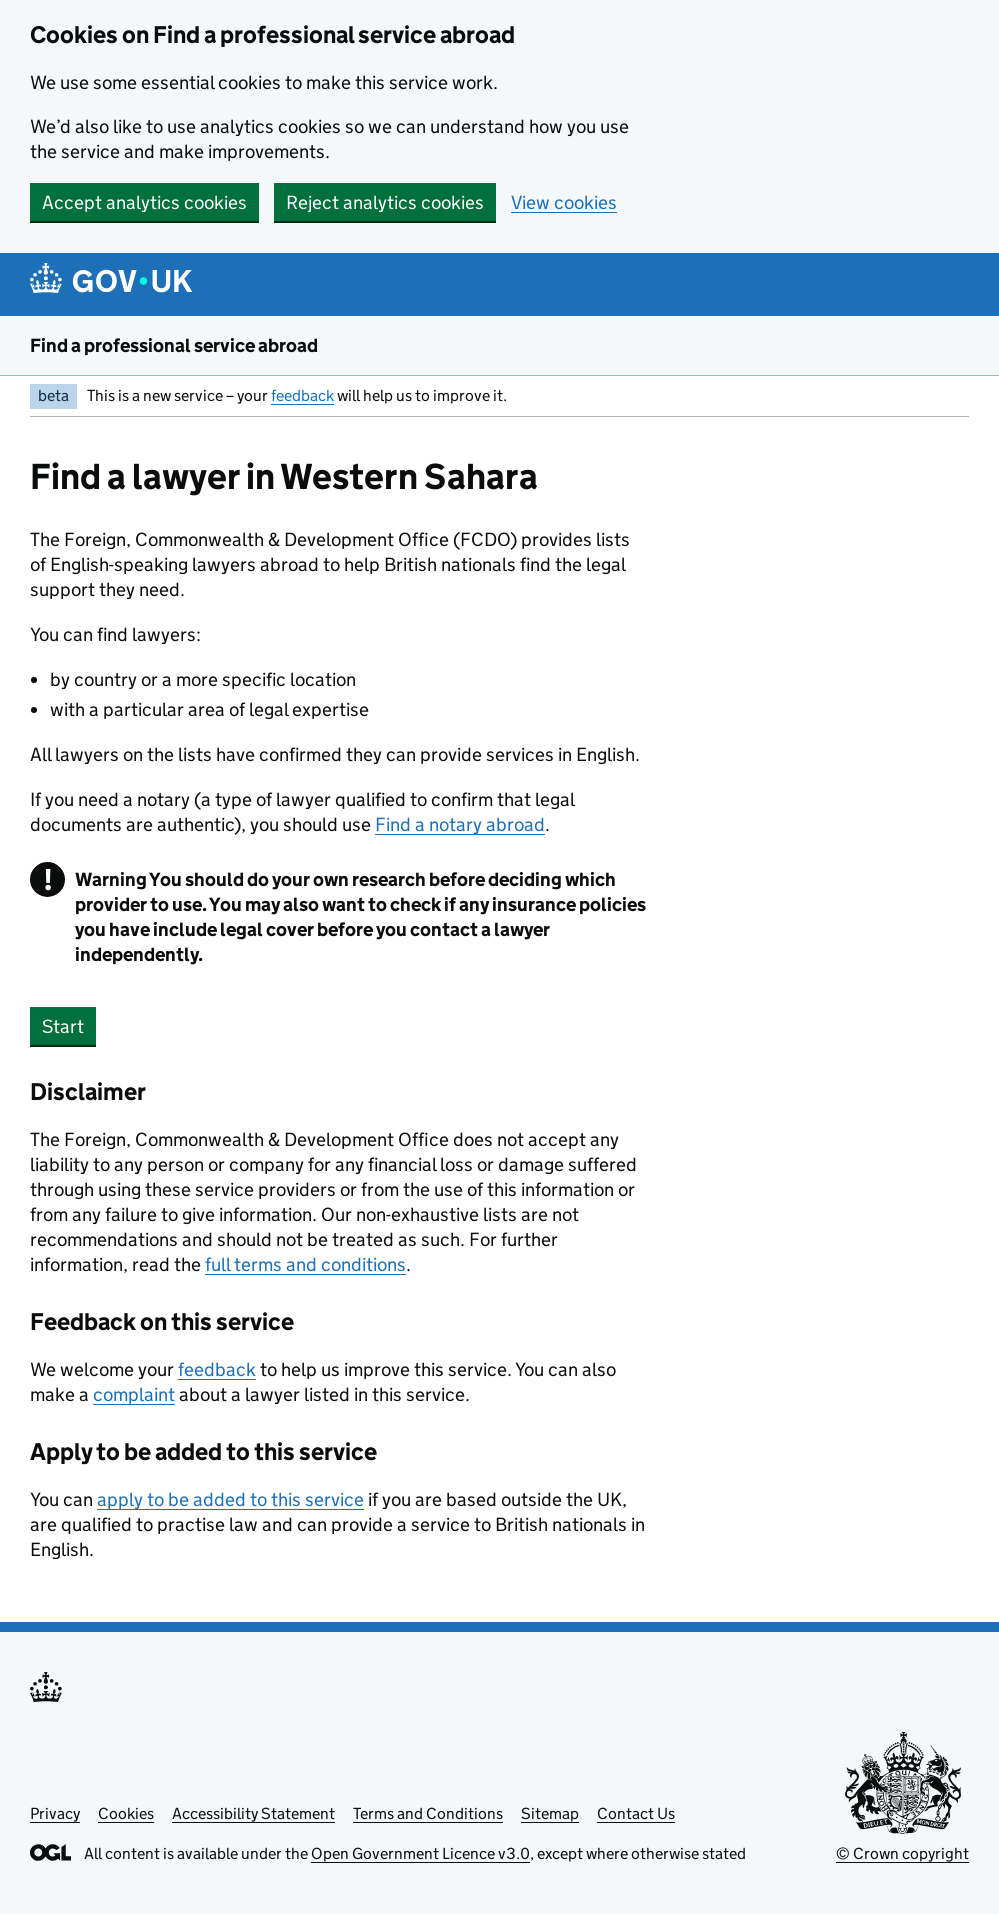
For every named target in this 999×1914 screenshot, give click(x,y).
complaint (134, 1394)
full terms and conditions (305, 1264)
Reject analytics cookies (385, 202)
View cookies (564, 202)
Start (63, 1026)
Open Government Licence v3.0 (420, 1853)
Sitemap (550, 1813)
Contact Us (636, 1813)
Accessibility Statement (253, 1813)
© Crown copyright (902, 1853)
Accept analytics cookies (144, 202)
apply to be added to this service (230, 1499)
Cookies (126, 1813)
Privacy (55, 1813)
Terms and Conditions (428, 1813)
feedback (302, 395)
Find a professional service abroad (174, 345)
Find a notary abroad (460, 824)
